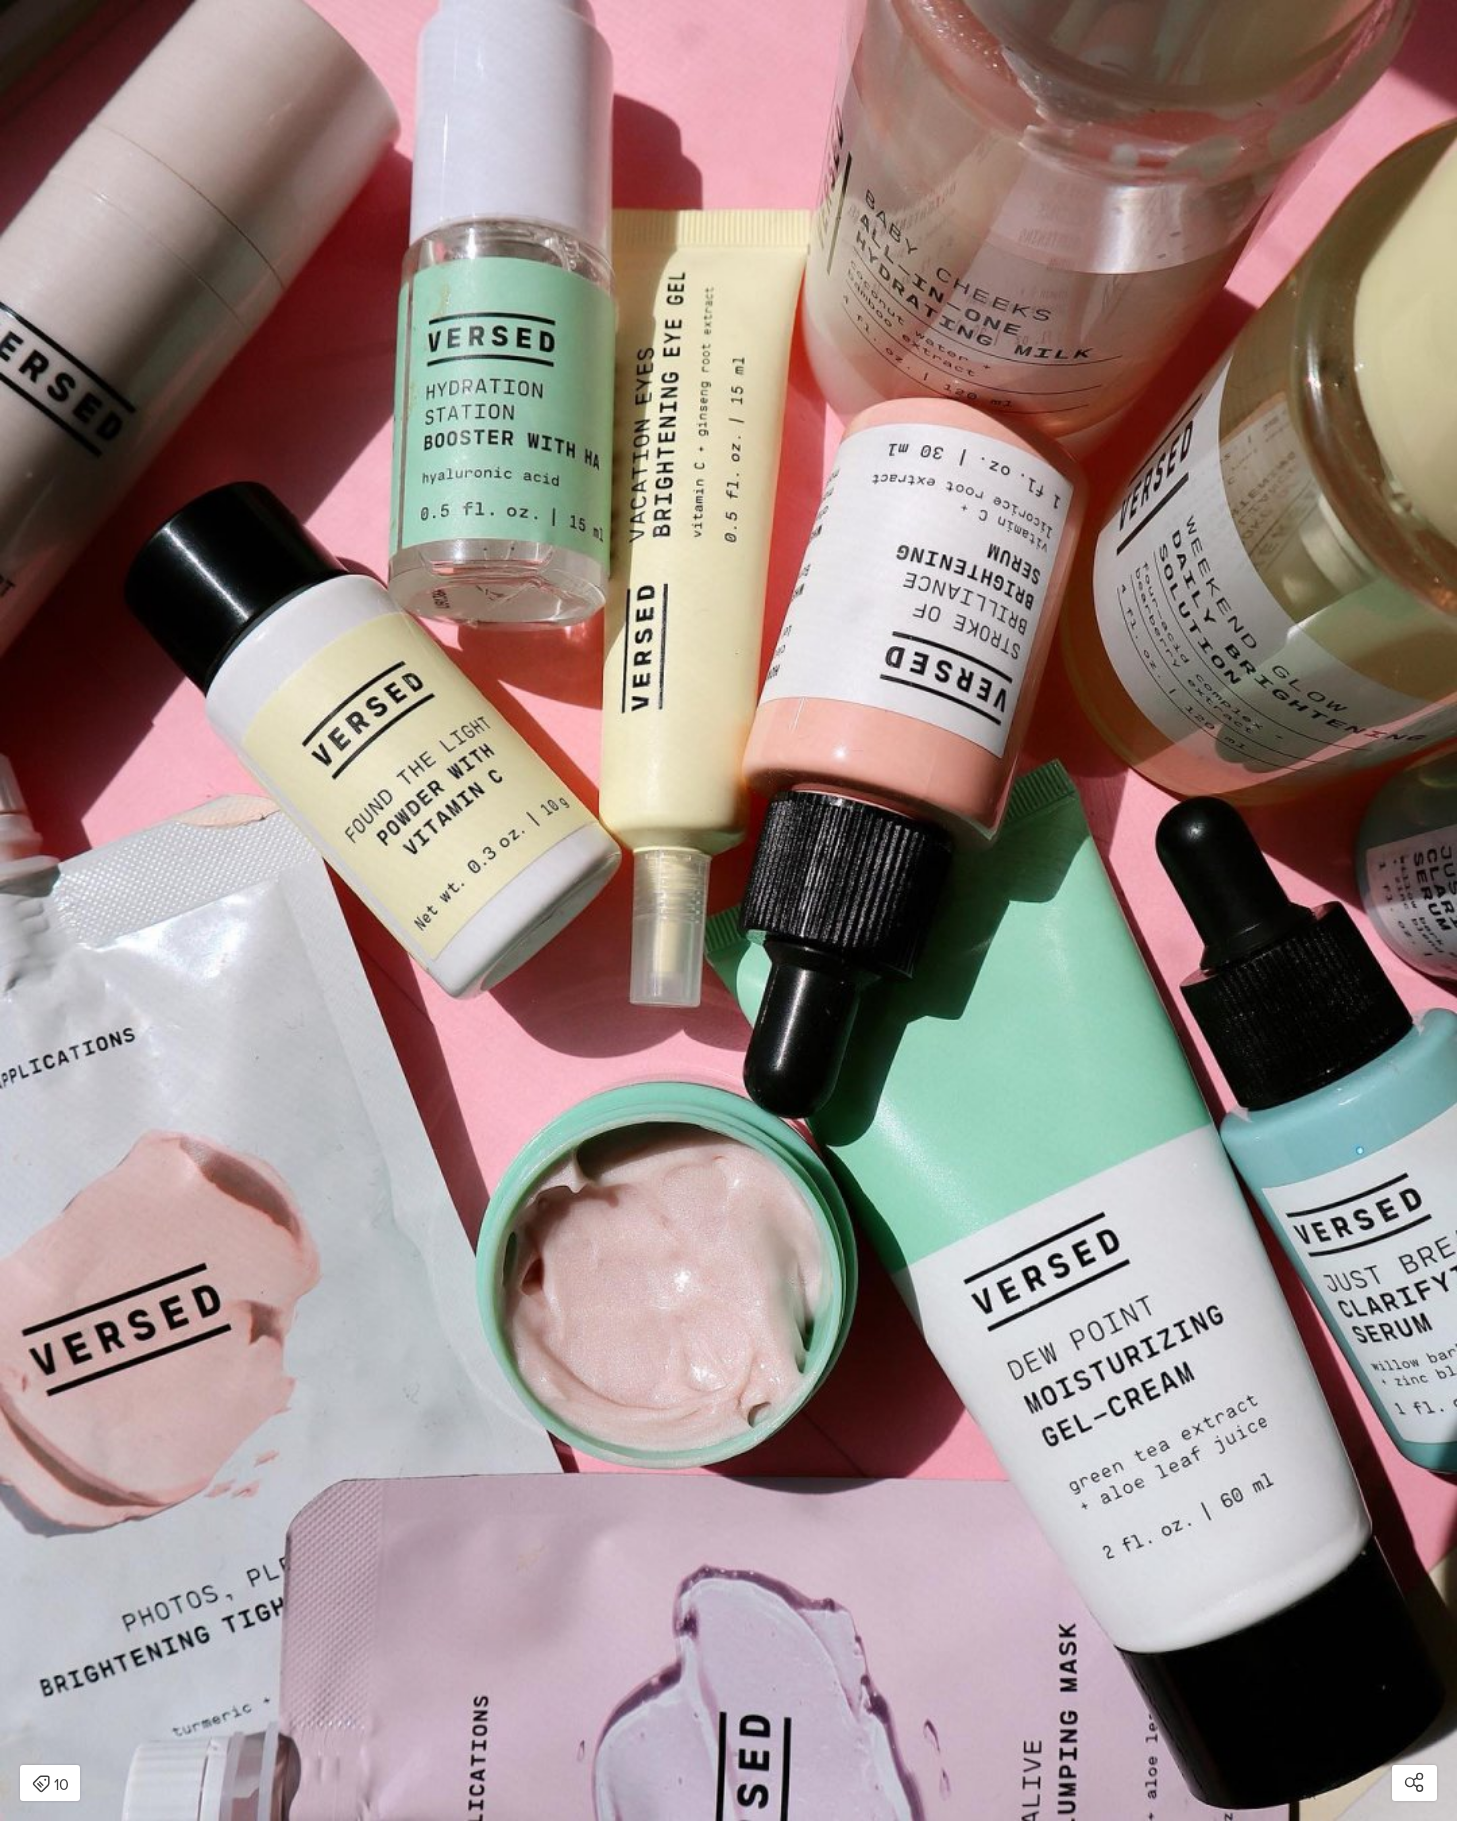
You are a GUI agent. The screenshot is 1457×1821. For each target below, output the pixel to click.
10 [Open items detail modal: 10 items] (50, 1785)
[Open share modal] (1414, 1783)
